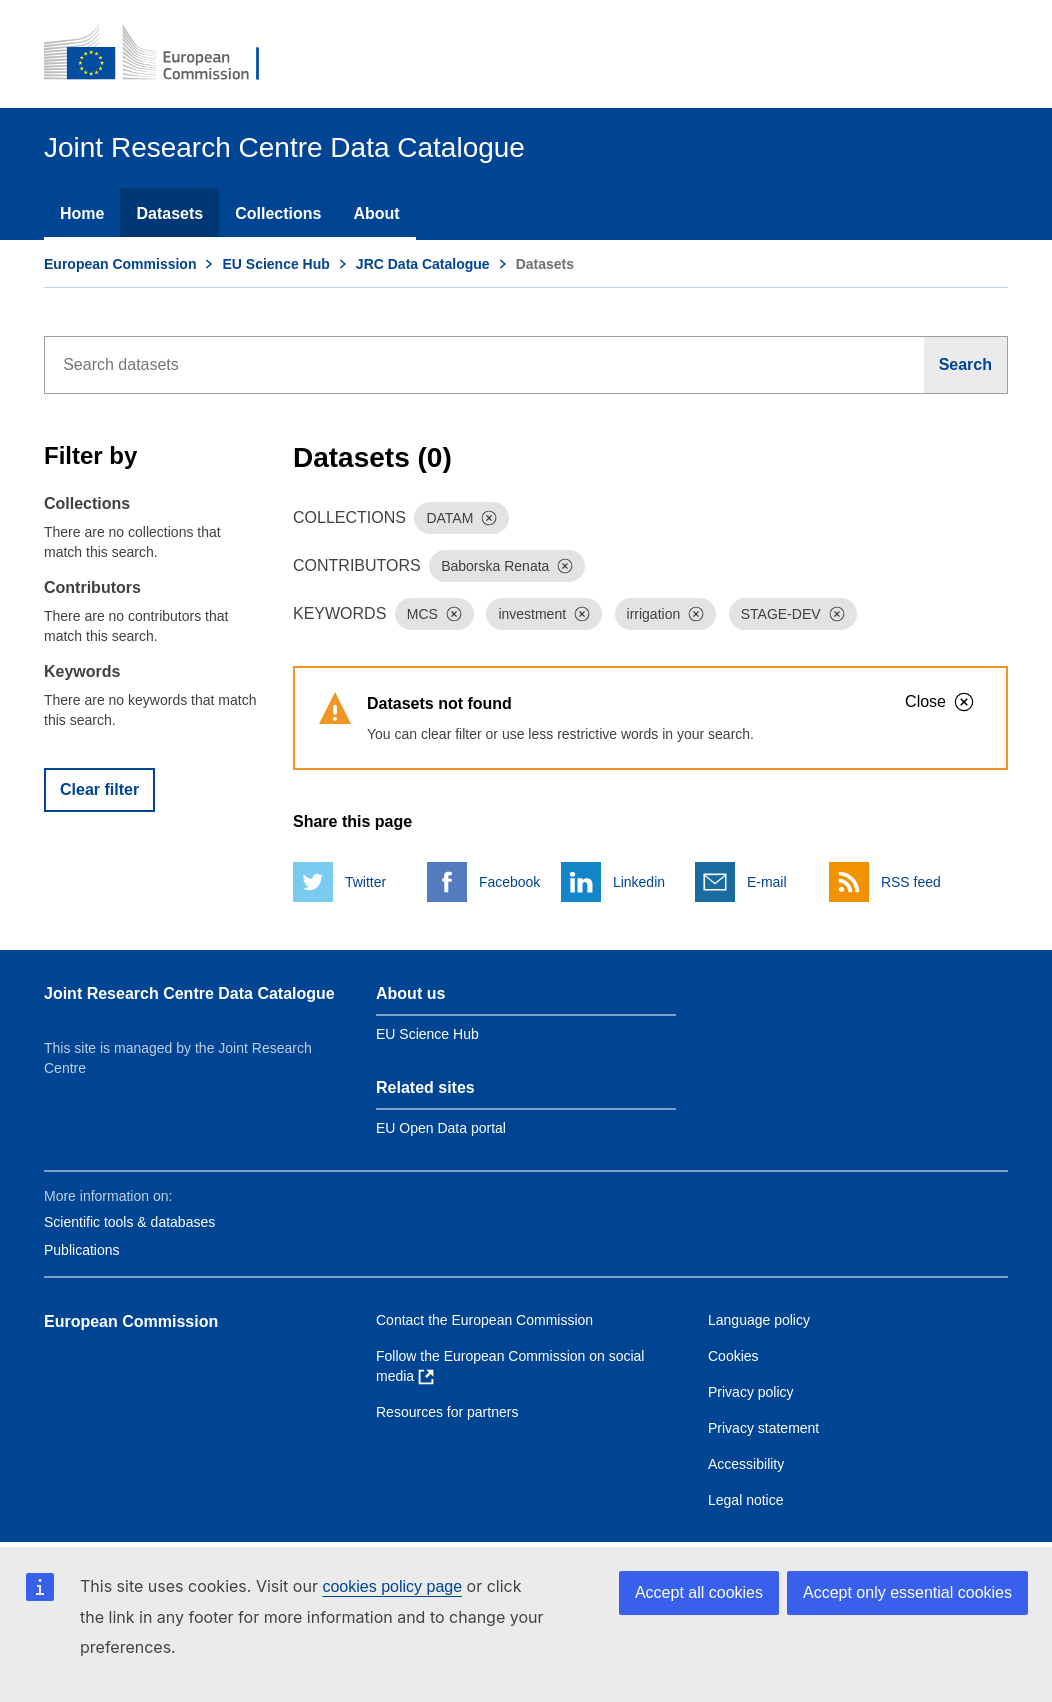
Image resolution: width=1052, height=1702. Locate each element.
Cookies (733, 1356)
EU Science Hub (275, 264)
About (376, 213)
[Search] (966, 365)
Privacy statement (763, 1428)
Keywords (82, 671)
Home (82, 213)
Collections (278, 213)
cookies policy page (392, 1586)
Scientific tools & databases (129, 1222)
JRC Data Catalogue (423, 264)
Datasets (169, 213)
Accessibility (746, 1464)
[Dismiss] (489, 518)
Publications (82, 1250)
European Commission (120, 264)
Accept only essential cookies (907, 1592)
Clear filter (99, 789)
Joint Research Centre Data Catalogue (189, 993)
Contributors (92, 587)
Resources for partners (447, 1412)
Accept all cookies (699, 1592)
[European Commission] (165, 54)
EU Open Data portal (441, 1128)
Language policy (759, 1320)
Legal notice (746, 1500)
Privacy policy (751, 1392)
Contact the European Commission (484, 1320)
